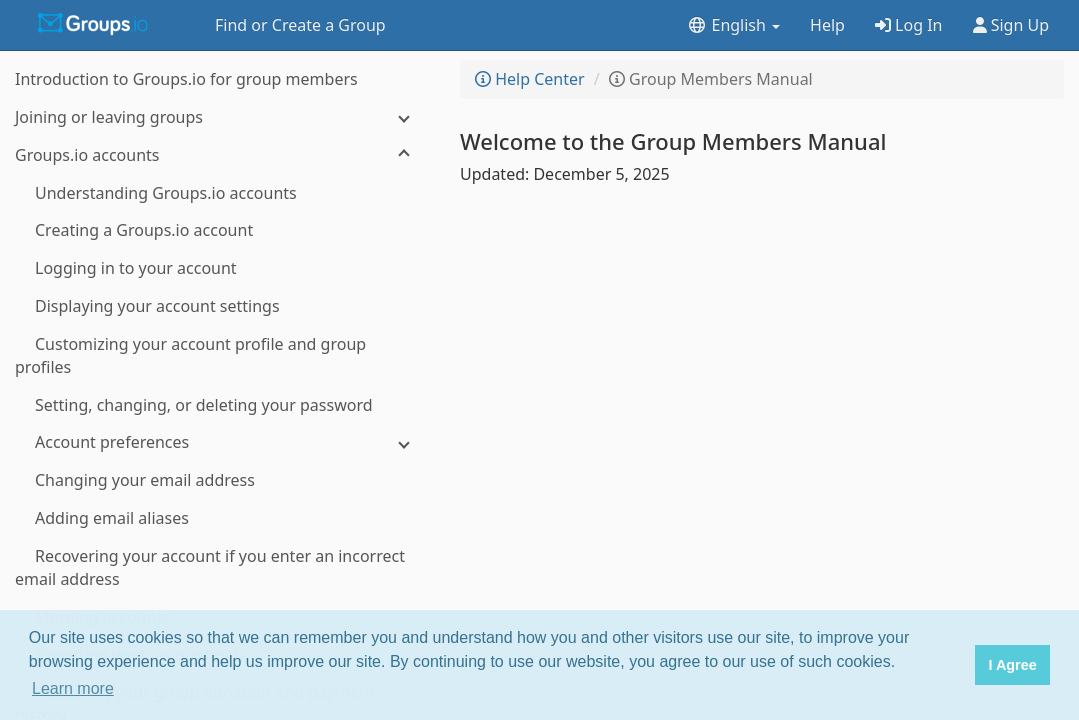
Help (827, 25)
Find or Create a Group (300, 25)
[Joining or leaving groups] (220, 117)
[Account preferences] (220, 442)
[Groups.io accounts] (220, 155)
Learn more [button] (73, 688)
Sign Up (1011, 25)
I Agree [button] (1012, 665)
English (733, 25)
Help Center (530, 79)
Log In (909, 25)
